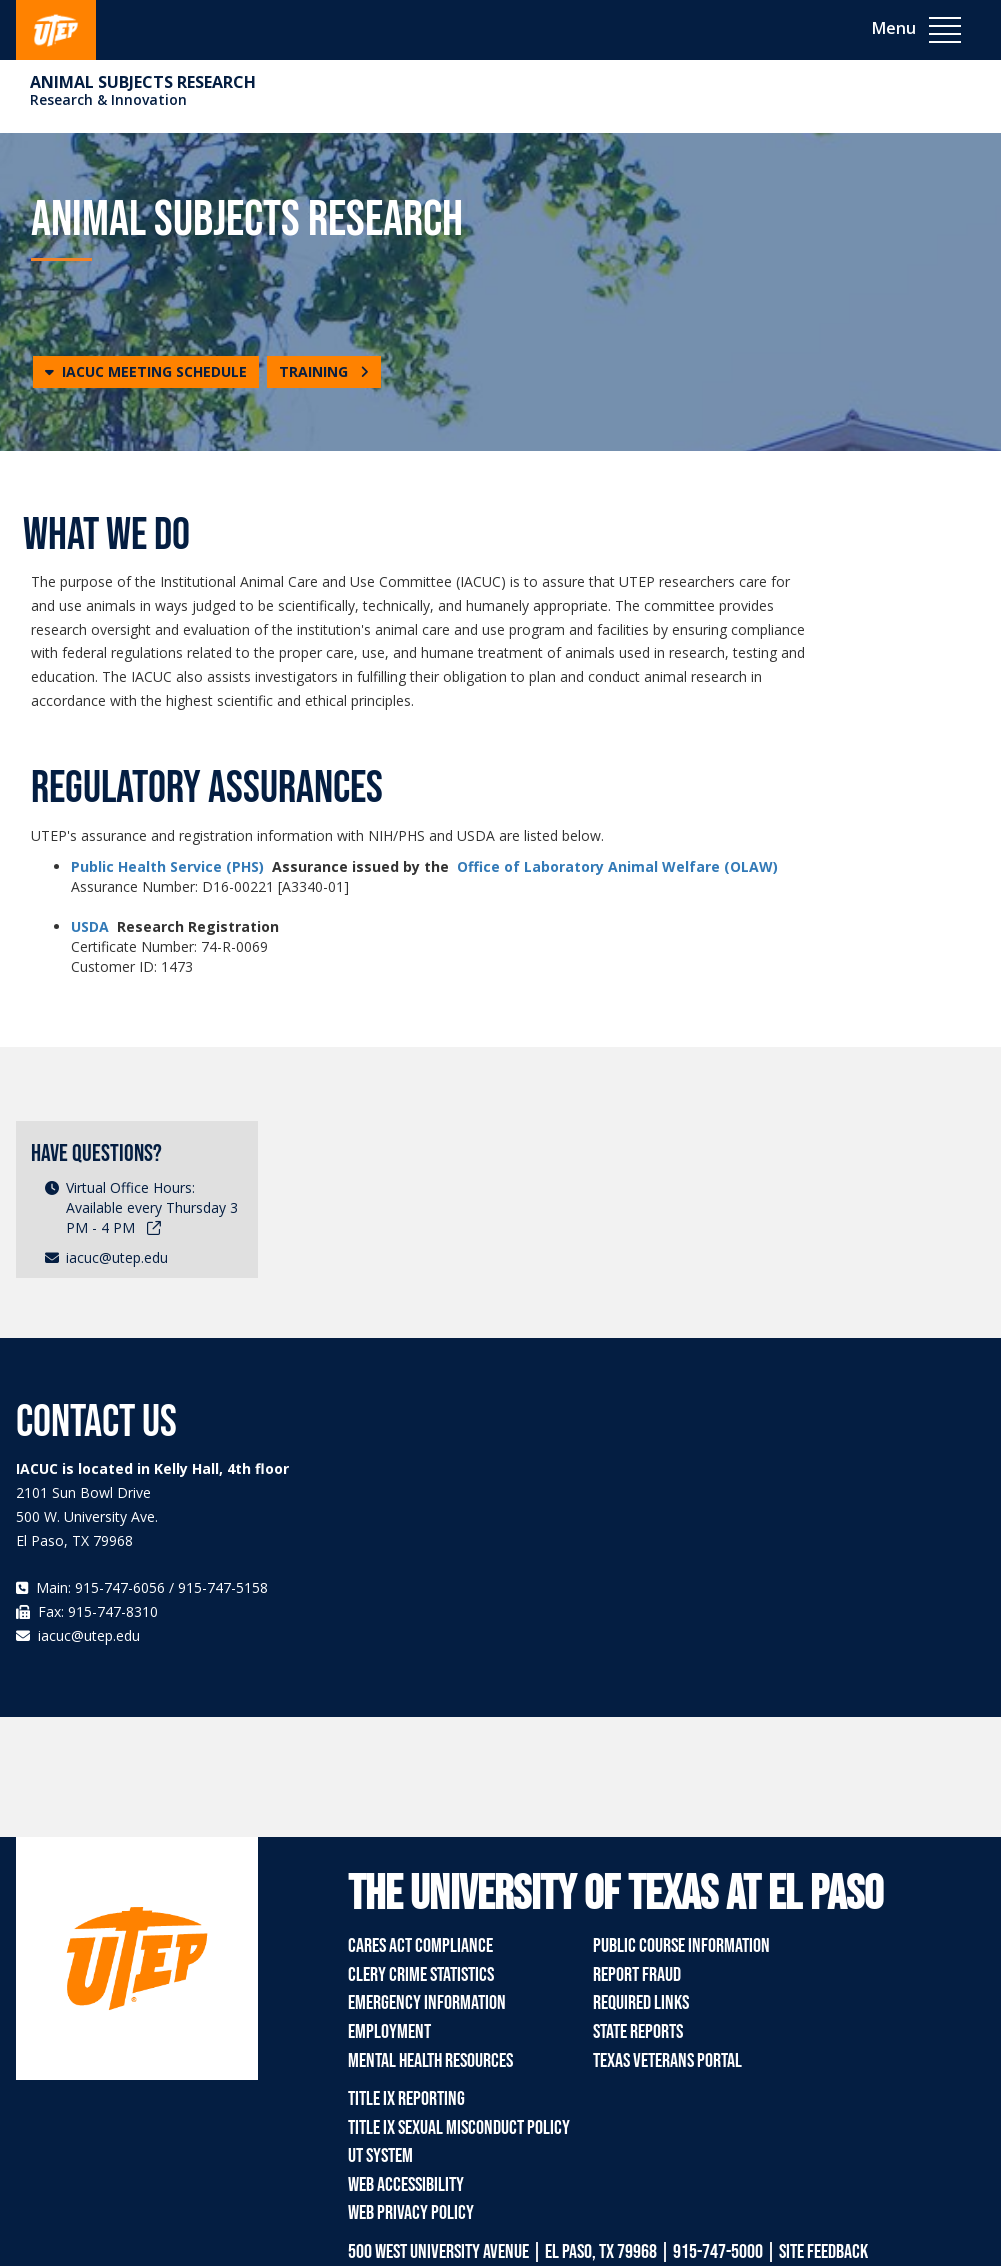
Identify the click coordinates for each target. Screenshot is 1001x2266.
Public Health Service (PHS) (167, 866)
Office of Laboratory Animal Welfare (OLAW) (617, 866)
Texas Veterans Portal (667, 2061)
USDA (90, 926)
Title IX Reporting (406, 2099)
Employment (389, 2032)
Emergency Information (427, 2003)
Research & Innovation (108, 99)
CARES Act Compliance (420, 1946)
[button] (146, 372)
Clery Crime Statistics (421, 1975)
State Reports (638, 2032)
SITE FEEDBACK (823, 2252)
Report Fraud (637, 1975)
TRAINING (324, 371)
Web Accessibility (406, 2185)
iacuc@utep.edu (117, 1257)
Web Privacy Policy (411, 2213)
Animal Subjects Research (143, 82)
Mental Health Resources (430, 2061)
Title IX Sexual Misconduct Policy (459, 2128)
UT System (380, 2156)
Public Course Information (681, 1946)
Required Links (641, 2003)
